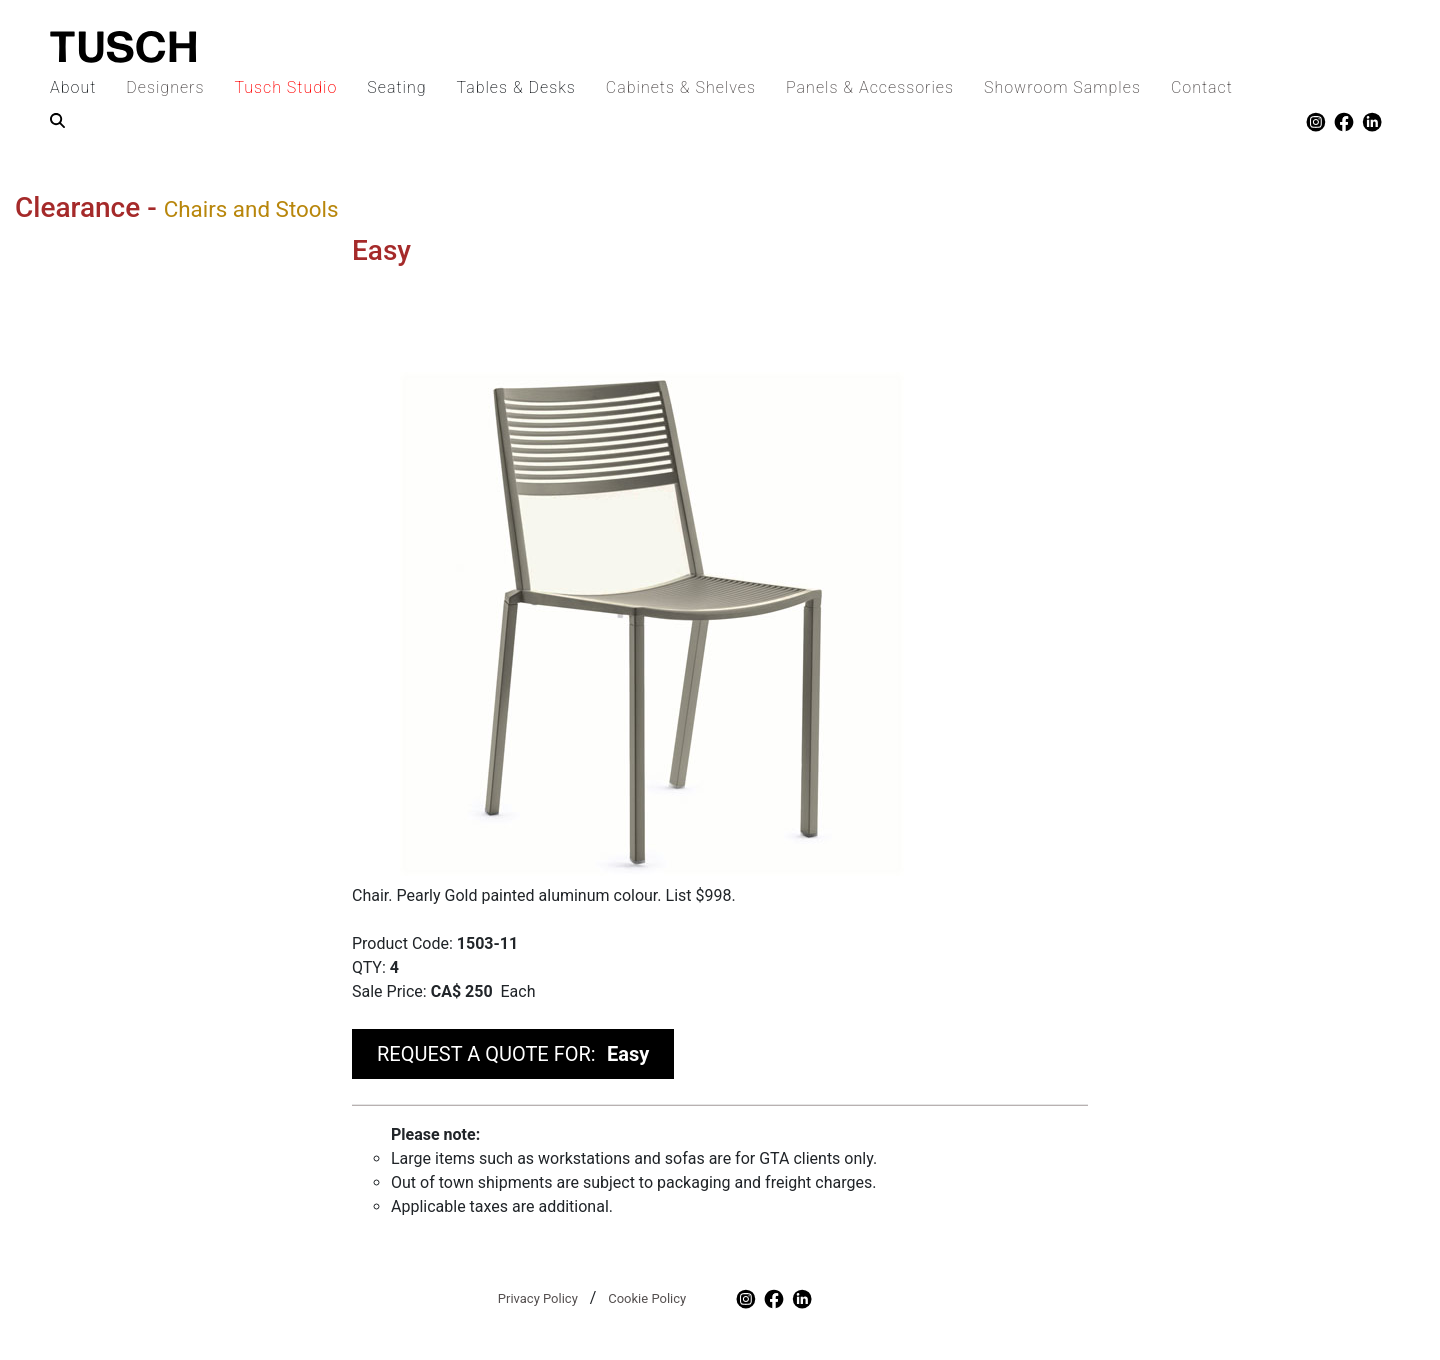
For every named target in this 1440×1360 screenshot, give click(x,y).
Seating (396, 87)
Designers (165, 87)
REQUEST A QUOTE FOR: (513, 1054)
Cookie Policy (647, 1298)
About (73, 87)
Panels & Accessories (870, 87)
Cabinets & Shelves (681, 87)
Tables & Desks (515, 87)
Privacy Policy (538, 1298)
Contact (1202, 87)
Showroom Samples (1062, 87)
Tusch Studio (285, 87)
